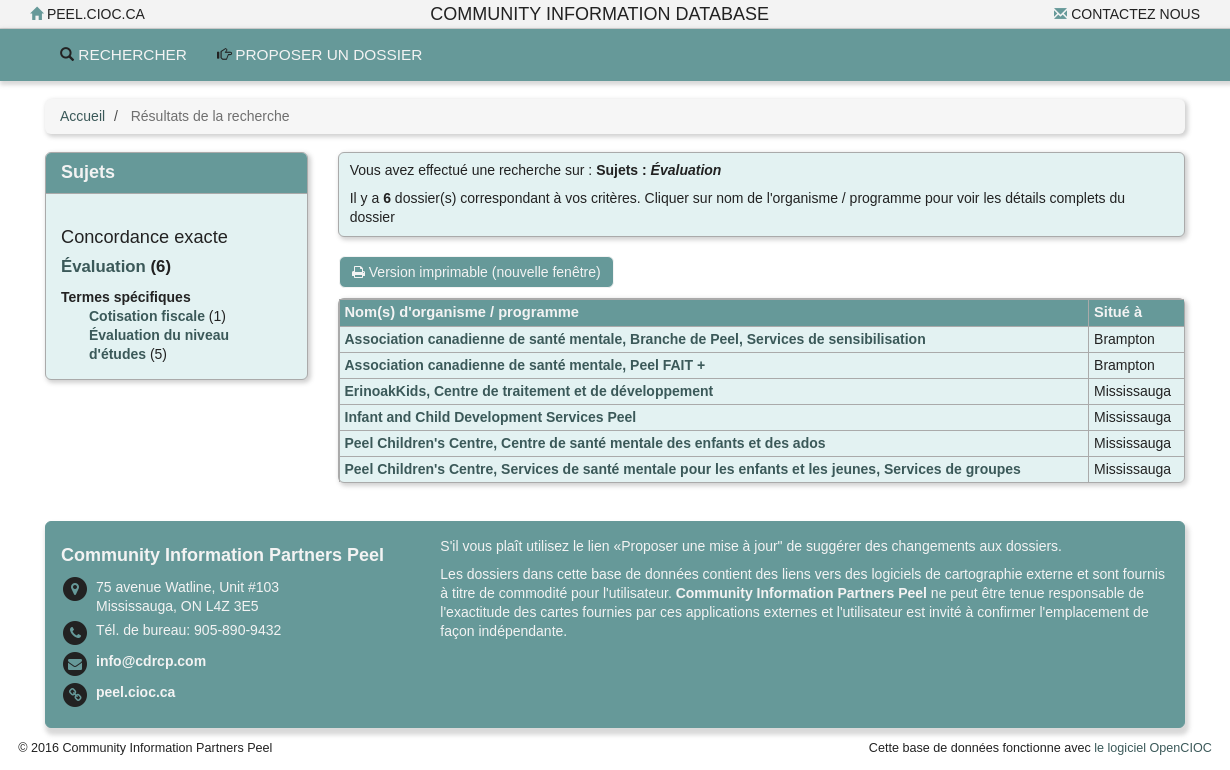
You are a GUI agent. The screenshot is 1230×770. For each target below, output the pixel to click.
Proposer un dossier (320, 54)
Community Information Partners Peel (801, 593)
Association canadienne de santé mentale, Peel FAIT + (525, 365)
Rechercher (123, 54)
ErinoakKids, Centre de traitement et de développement (529, 391)
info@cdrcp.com (151, 661)
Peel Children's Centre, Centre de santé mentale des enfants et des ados (585, 443)
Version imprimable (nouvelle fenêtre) (476, 272)
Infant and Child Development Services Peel (491, 417)
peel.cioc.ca (87, 14)
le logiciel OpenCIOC (1153, 748)
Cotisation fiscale (147, 316)
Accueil (82, 116)
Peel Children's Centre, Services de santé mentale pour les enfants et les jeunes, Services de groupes (683, 469)
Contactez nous (1127, 14)
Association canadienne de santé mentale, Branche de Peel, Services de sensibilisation (635, 339)
